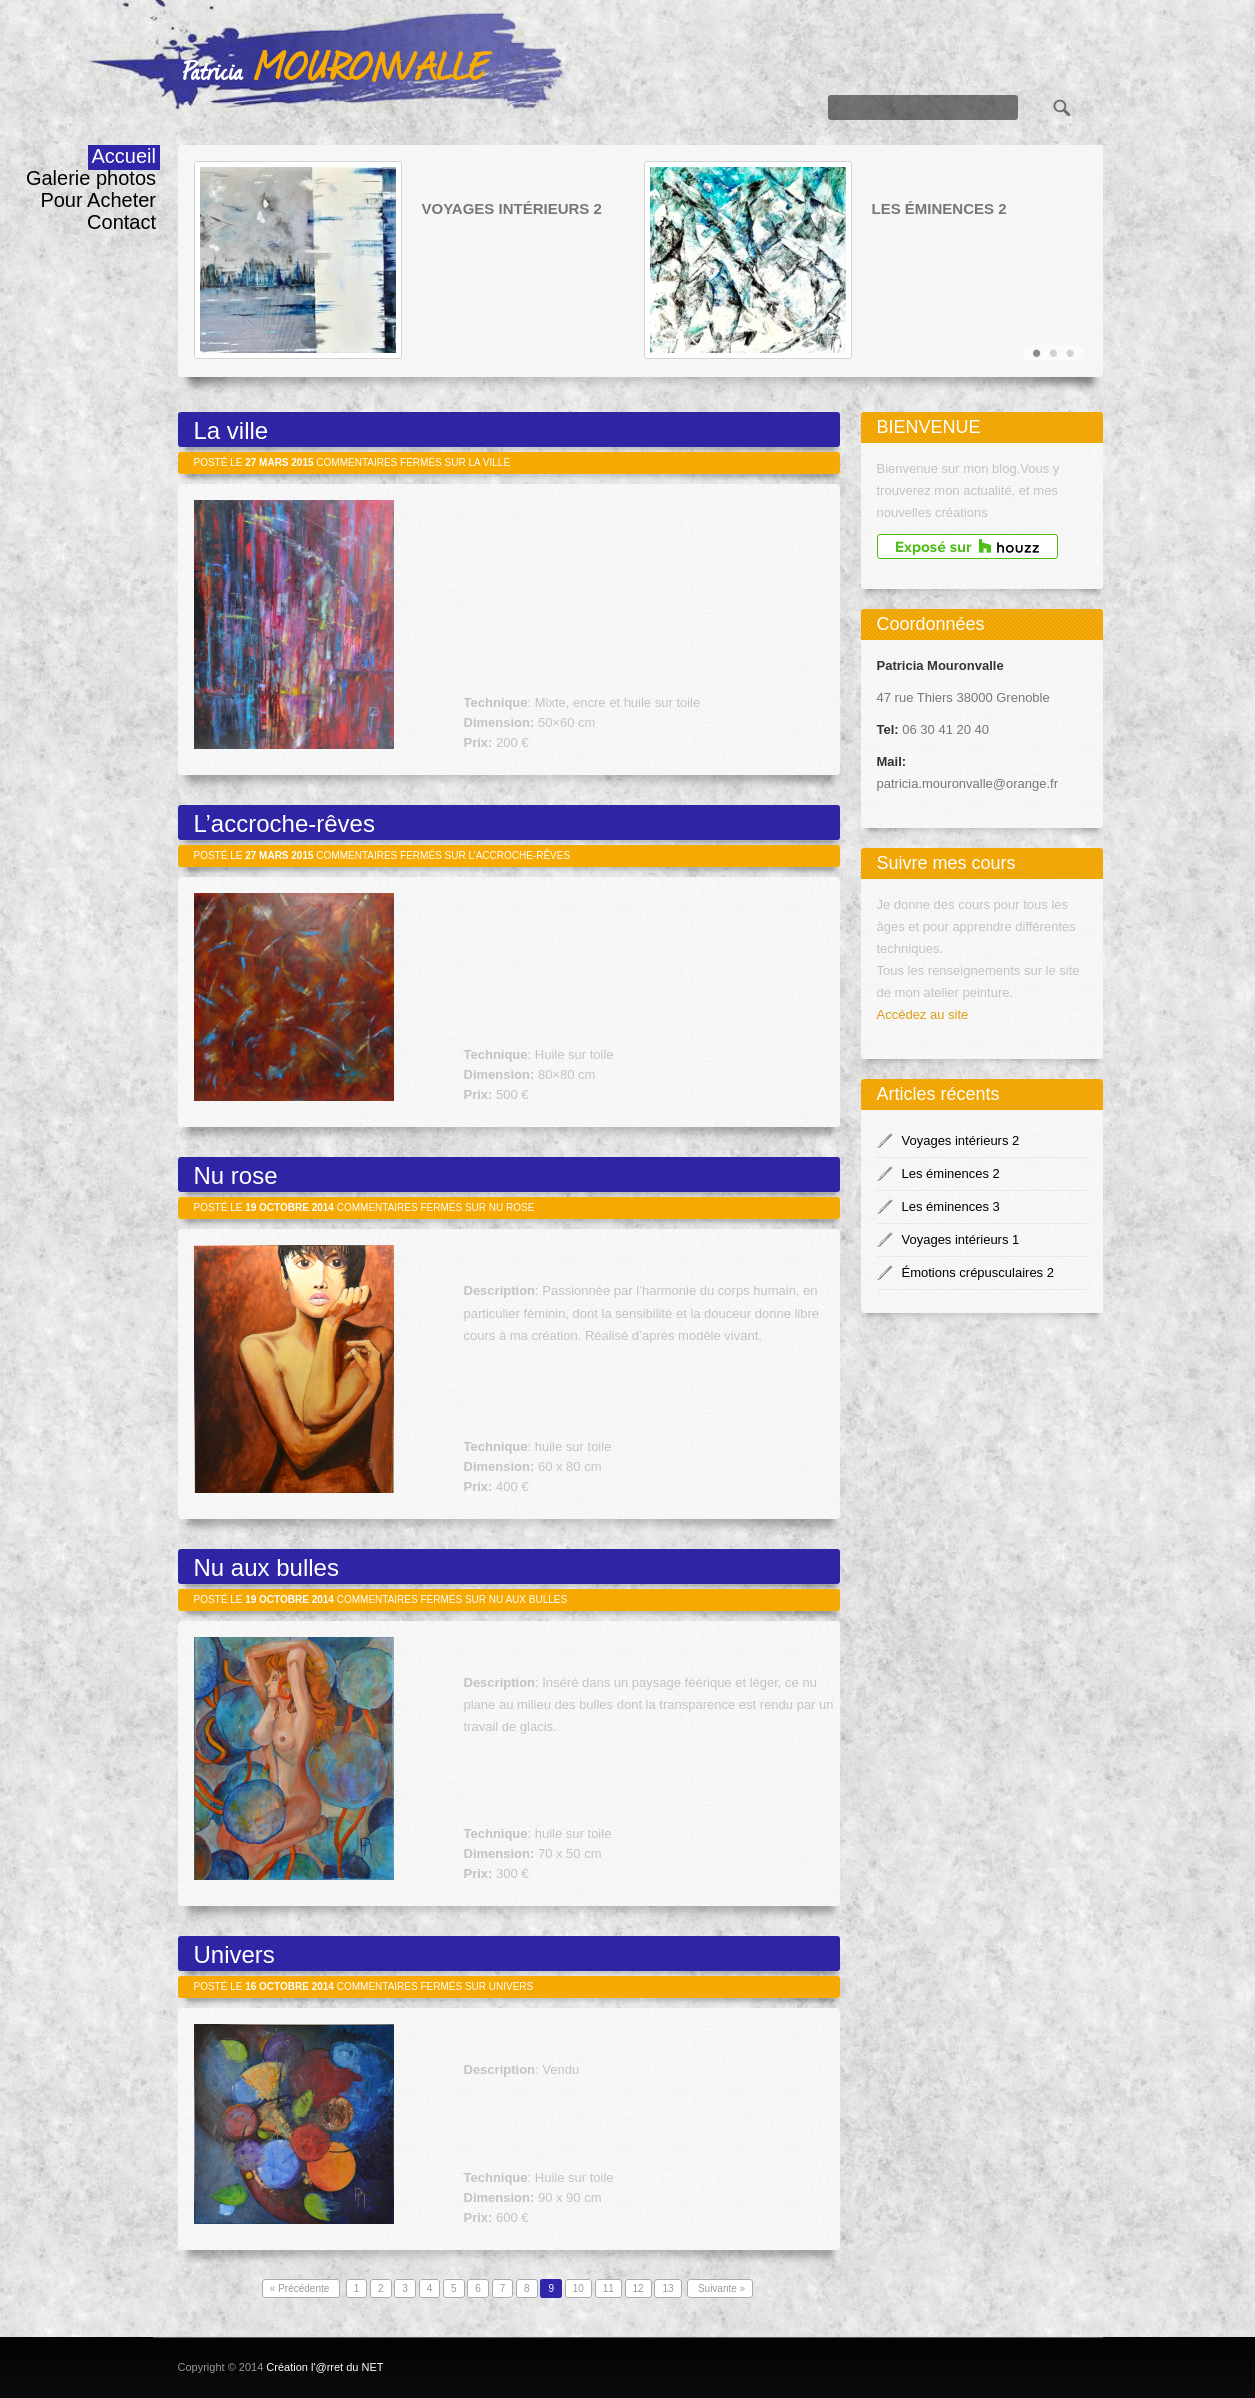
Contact (121, 222)
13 (667, 2288)
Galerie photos (91, 178)
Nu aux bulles (266, 1567)
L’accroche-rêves (284, 823)
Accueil (124, 156)
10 (578, 2288)
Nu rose (236, 1175)
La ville (231, 430)
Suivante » (720, 2288)
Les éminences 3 (951, 1206)
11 (608, 2288)
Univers (234, 1954)
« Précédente (301, 2288)
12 (638, 2288)
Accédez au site (923, 1014)
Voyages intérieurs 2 (512, 209)
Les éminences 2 (939, 209)
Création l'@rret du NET (324, 2367)
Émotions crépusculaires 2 (978, 1272)
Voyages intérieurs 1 (961, 1239)
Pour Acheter (98, 200)
